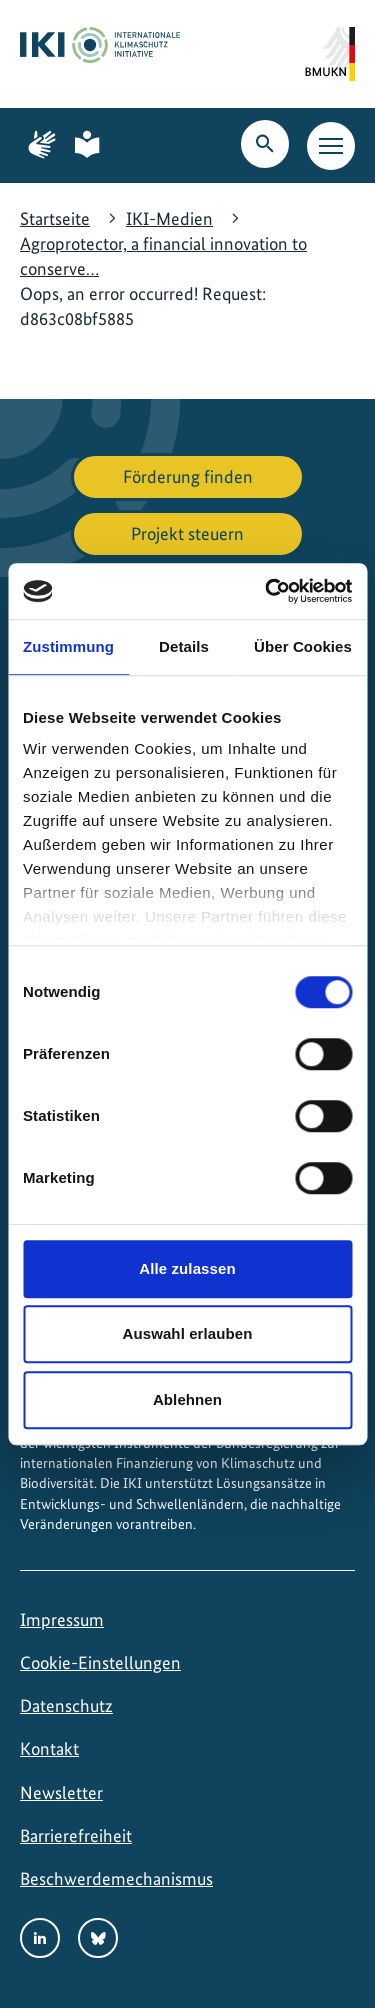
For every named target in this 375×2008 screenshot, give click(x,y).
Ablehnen (187, 1399)
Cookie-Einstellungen (100, 1662)
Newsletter (61, 1792)
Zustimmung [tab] (68, 646)
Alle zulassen (187, 1268)
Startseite (55, 218)
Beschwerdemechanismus (116, 1878)
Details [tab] (184, 646)
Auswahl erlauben (188, 1333)
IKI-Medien (169, 218)
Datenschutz (66, 1705)
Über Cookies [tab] (303, 646)
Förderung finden (188, 476)
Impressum (62, 1619)
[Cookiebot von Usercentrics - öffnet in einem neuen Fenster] (267, 591)
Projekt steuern (187, 533)
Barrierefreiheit (76, 1835)
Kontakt (49, 1748)
